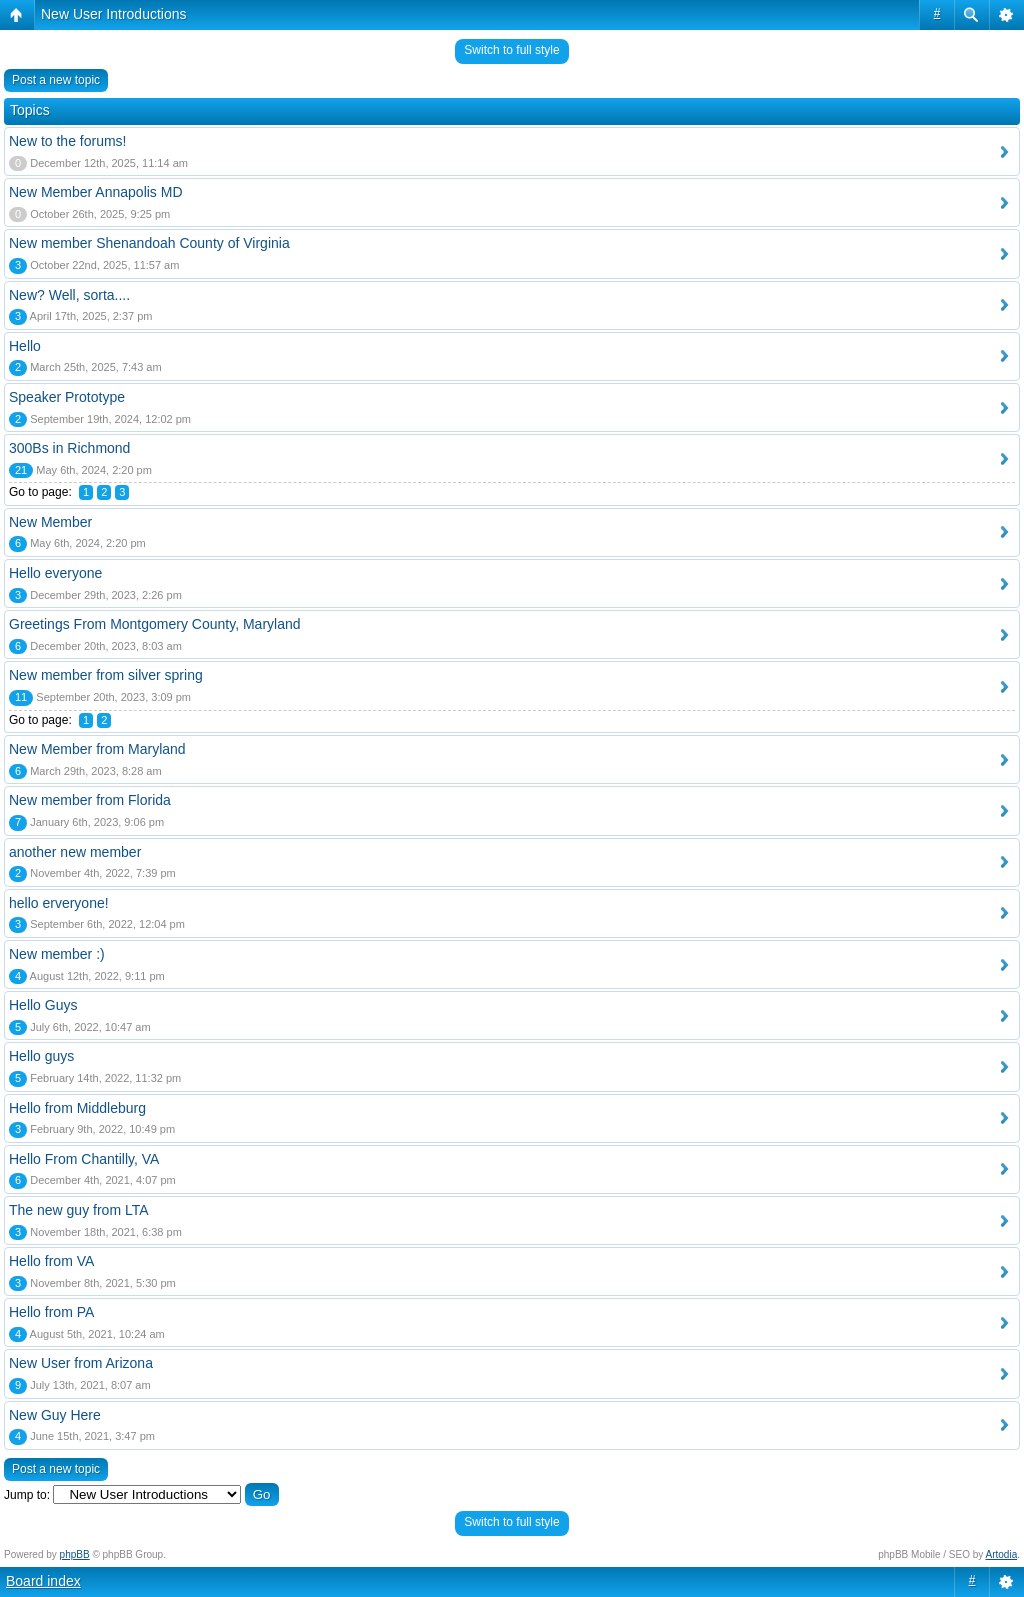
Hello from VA (51, 1261)
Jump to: (27, 1495)
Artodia (1002, 1554)
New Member (50, 522)
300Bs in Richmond (69, 448)
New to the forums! (68, 141)
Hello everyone (55, 573)
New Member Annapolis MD (96, 192)
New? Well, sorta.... (69, 295)
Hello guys (41, 1056)
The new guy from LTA (79, 1210)
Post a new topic (56, 80)
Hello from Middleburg (77, 1108)
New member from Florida (90, 800)
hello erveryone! (59, 903)
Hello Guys (43, 1005)
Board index (43, 1581)
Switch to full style (511, 50)
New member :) (57, 954)
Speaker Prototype (67, 397)
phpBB (75, 1554)
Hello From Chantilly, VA (84, 1159)
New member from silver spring (106, 675)
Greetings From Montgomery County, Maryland (155, 624)
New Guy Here (55, 1415)
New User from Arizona (81, 1363)
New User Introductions (114, 14)
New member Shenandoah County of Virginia (149, 243)
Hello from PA (51, 1312)
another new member (75, 852)
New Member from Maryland (97, 749)
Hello (25, 346)
